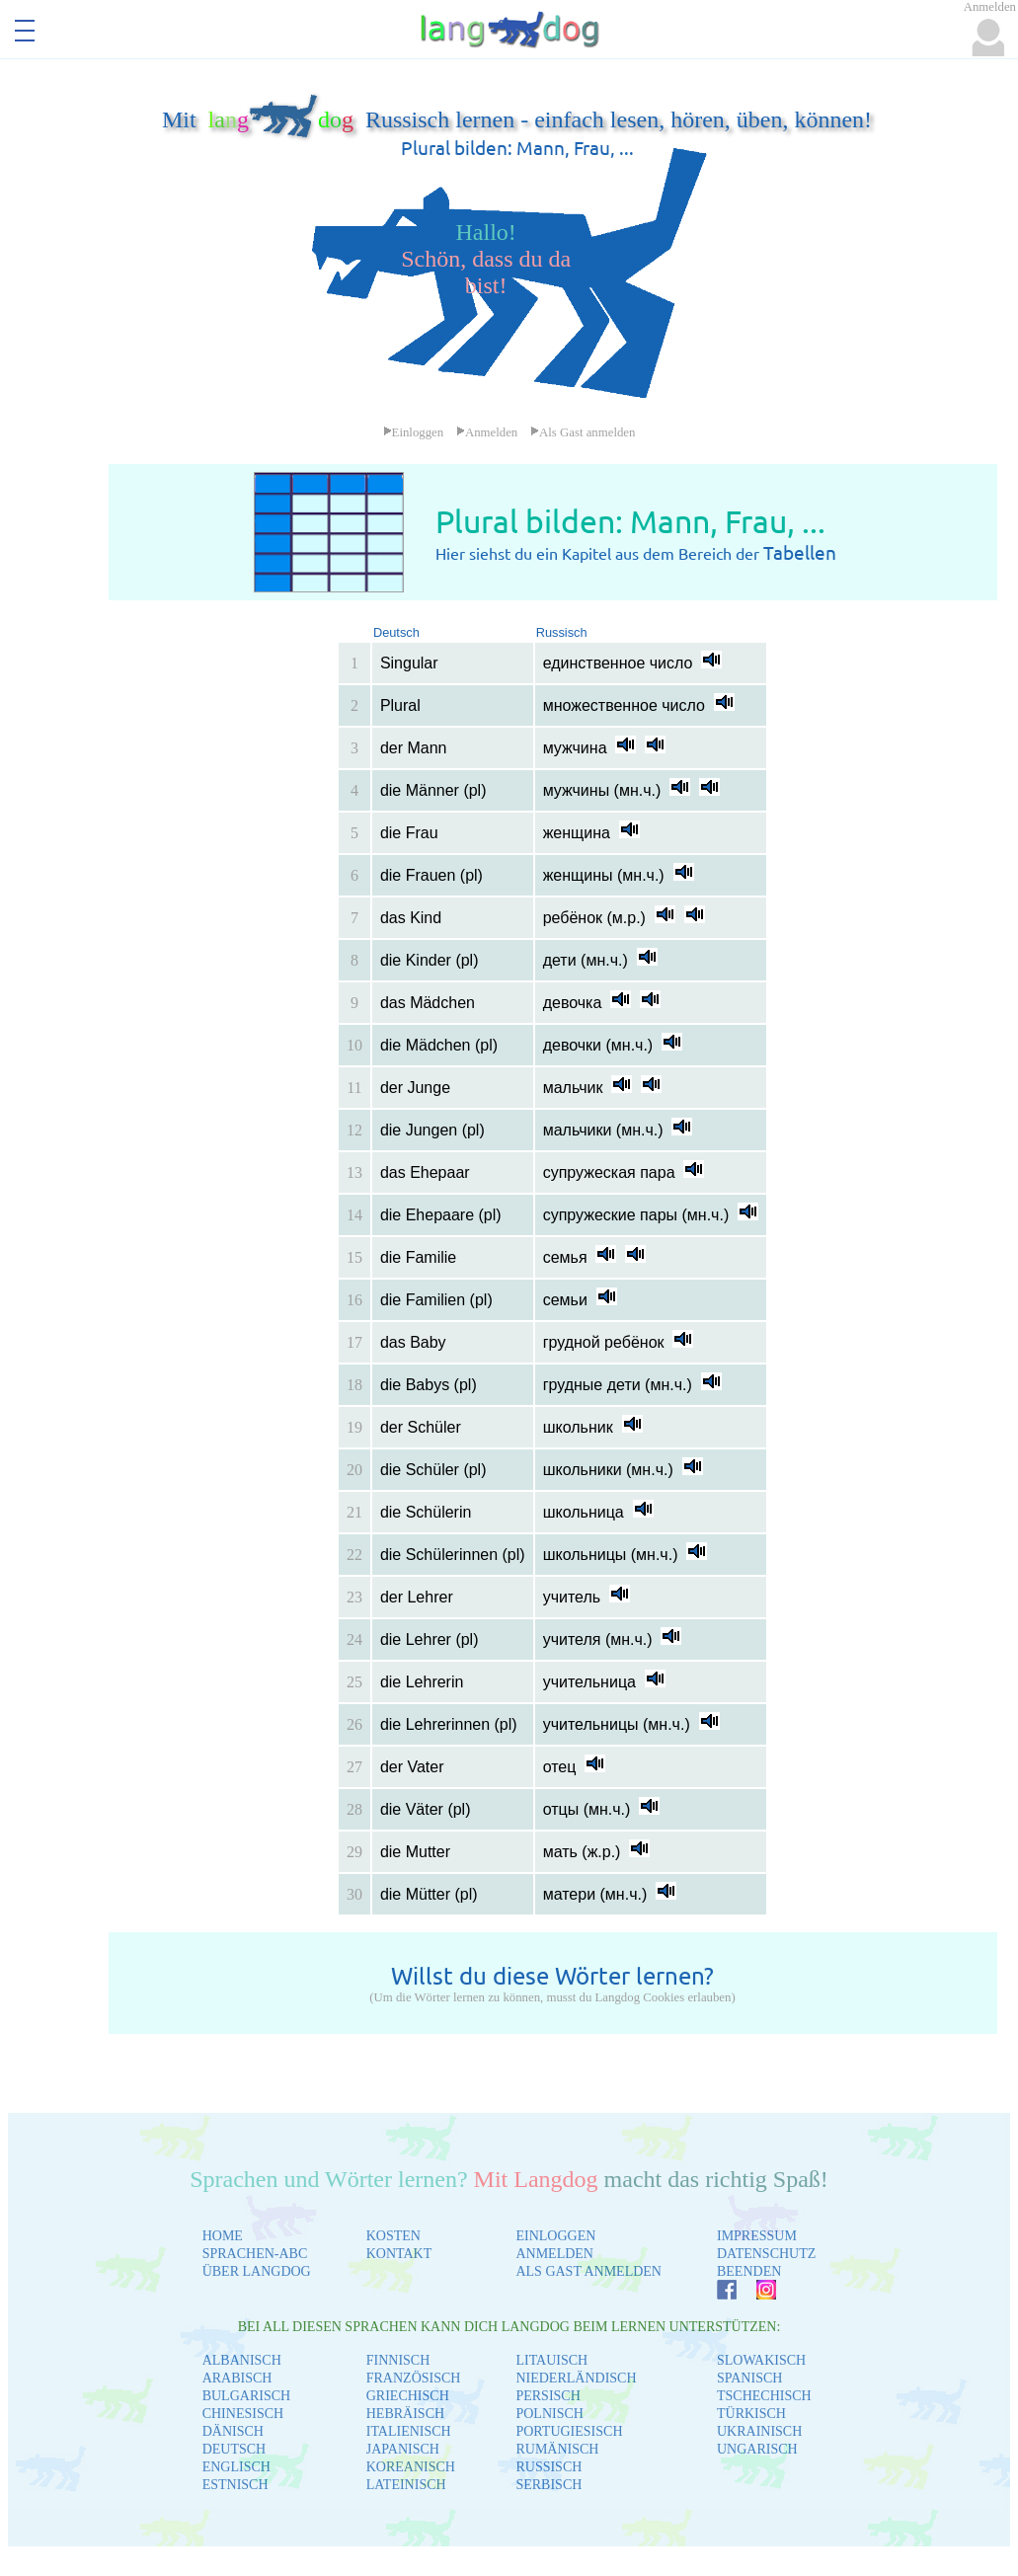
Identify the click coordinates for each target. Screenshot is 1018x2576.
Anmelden (486, 432)
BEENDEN (749, 2271)
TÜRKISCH (751, 2413)
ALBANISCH (241, 2360)
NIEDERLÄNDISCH (575, 2378)
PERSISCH (547, 2395)
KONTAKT (399, 2253)
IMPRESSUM (757, 2235)
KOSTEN (393, 2235)
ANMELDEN (554, 2253)
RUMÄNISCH (556, 2449)
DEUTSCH (234, 2449)
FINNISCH (398, 2360)
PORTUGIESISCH (568, 2431)
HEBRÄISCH (405, 2413)
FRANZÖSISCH (413, 2378)
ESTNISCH (235, 2484)
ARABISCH (237, 2378)
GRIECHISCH (407, 2395)
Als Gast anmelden (582, 432)
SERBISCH (548, 2484)
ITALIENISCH (408, 2431)
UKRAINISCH (759, 2431)
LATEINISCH (406, 2484)
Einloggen (413, 432)
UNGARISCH (757, 2449)
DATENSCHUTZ (766, 2253)
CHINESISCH (242, 2413)
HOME (222, 2235)
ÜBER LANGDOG (256, 2271)
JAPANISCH (402, 2449)
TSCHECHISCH (764, 2395)
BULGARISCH (246, 2395)
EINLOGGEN (555, 2235)
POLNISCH (549, 2413)
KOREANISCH (410, 2466)
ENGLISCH (236, 2466)
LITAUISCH (551, 2360)
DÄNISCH (233, 2431)
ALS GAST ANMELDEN (588, 2271)
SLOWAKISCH (761, 2360)
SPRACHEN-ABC (255, 2253)
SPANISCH (749, 2378)
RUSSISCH (548, 2466)
